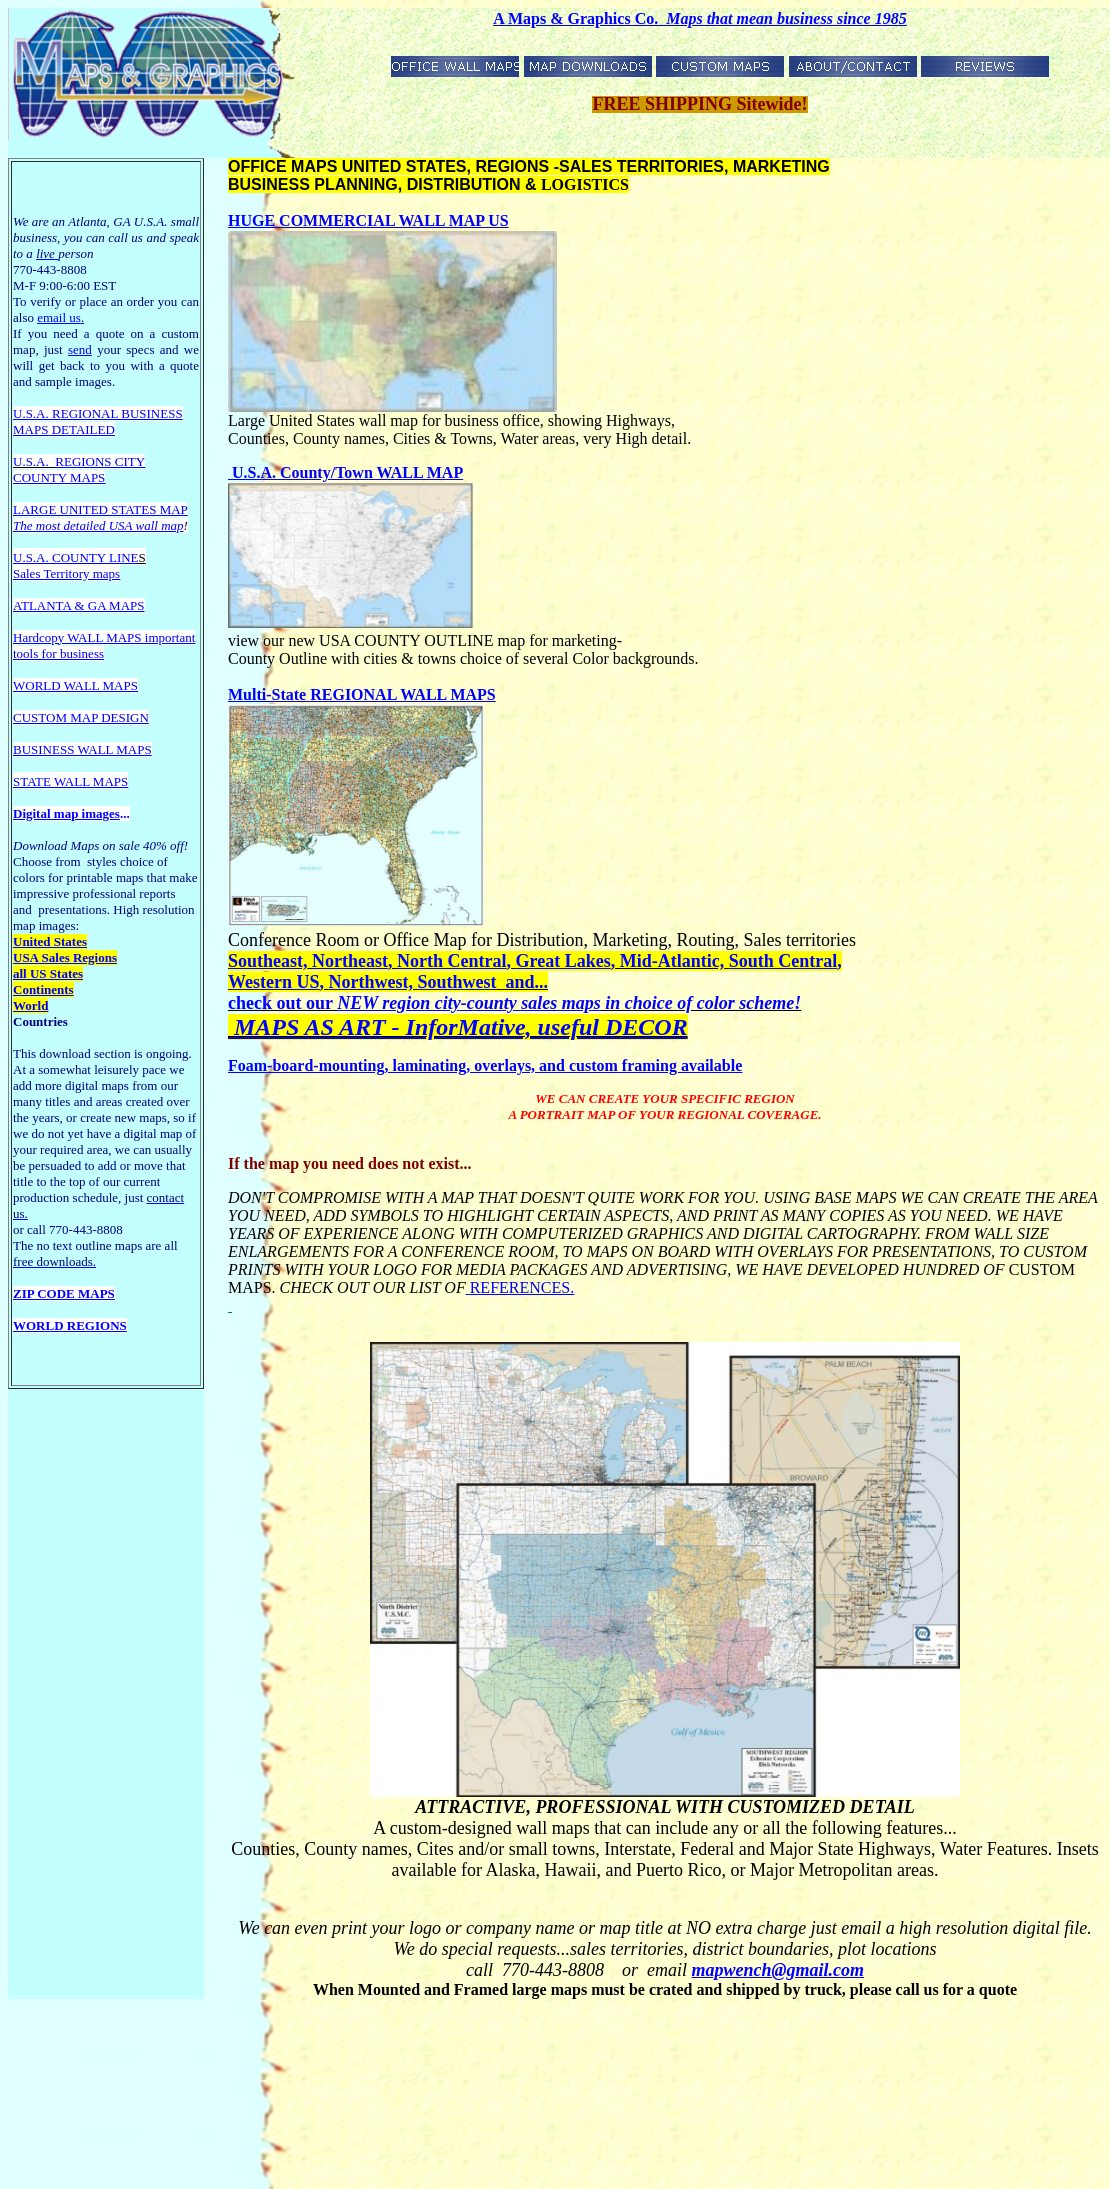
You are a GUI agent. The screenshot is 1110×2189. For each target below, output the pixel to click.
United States (50, 941)
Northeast (350, 961)
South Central (783, 961)
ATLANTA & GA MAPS (79, 605)
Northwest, (371, 982)
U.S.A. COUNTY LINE (76, 557)
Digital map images (66, 813)
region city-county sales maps (489, 1003)
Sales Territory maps (66, 573)
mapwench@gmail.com (778, 1970)
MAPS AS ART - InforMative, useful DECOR (458, 1027)
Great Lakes (562, 961)
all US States (48, 973)
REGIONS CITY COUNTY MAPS (79, 469)
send (80, 349)
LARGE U (41, 509)
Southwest (456, 982)
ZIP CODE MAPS (64, 1293)
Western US (274, 982)
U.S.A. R (37, 413)
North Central (451, 961)
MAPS (30, 429)
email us (60, 317)
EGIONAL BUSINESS (122, 413)
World (30, 1005)
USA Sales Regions (65, 957)
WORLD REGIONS (70, 1325)
